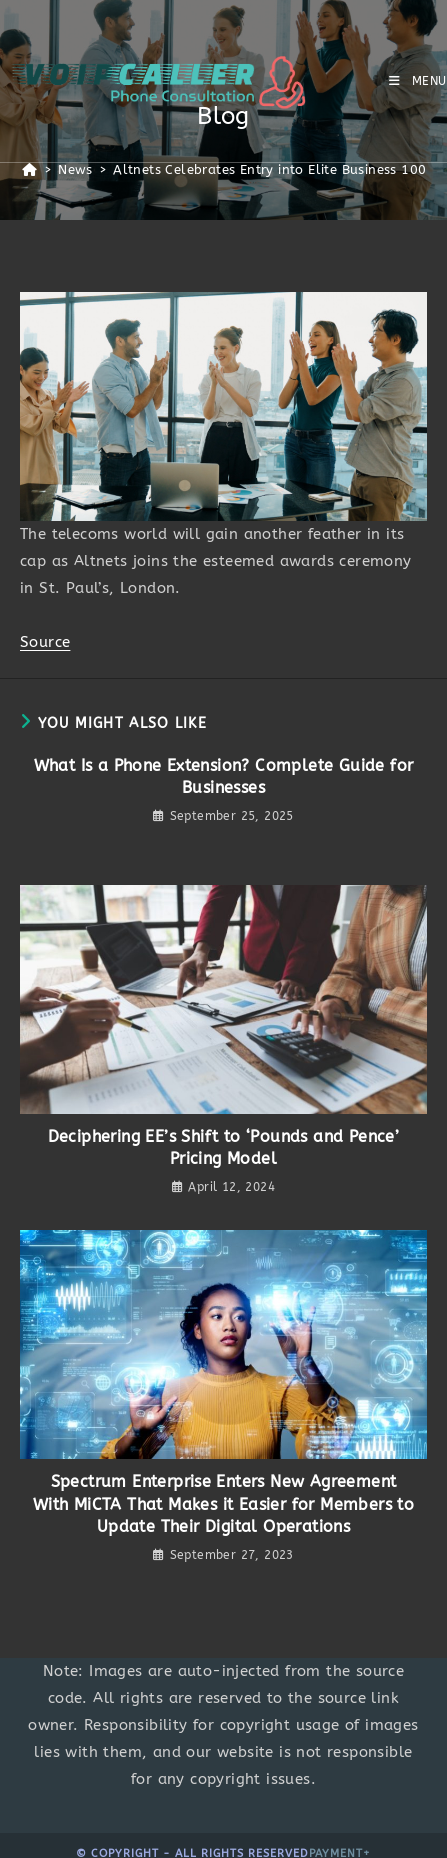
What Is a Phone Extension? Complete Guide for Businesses (224, 776)
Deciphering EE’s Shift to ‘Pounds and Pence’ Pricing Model (224, 1147)
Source (45, 642)
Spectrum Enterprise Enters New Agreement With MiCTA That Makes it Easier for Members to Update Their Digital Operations (223, 1504)
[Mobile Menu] (418, 81)
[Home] (29, 169)
